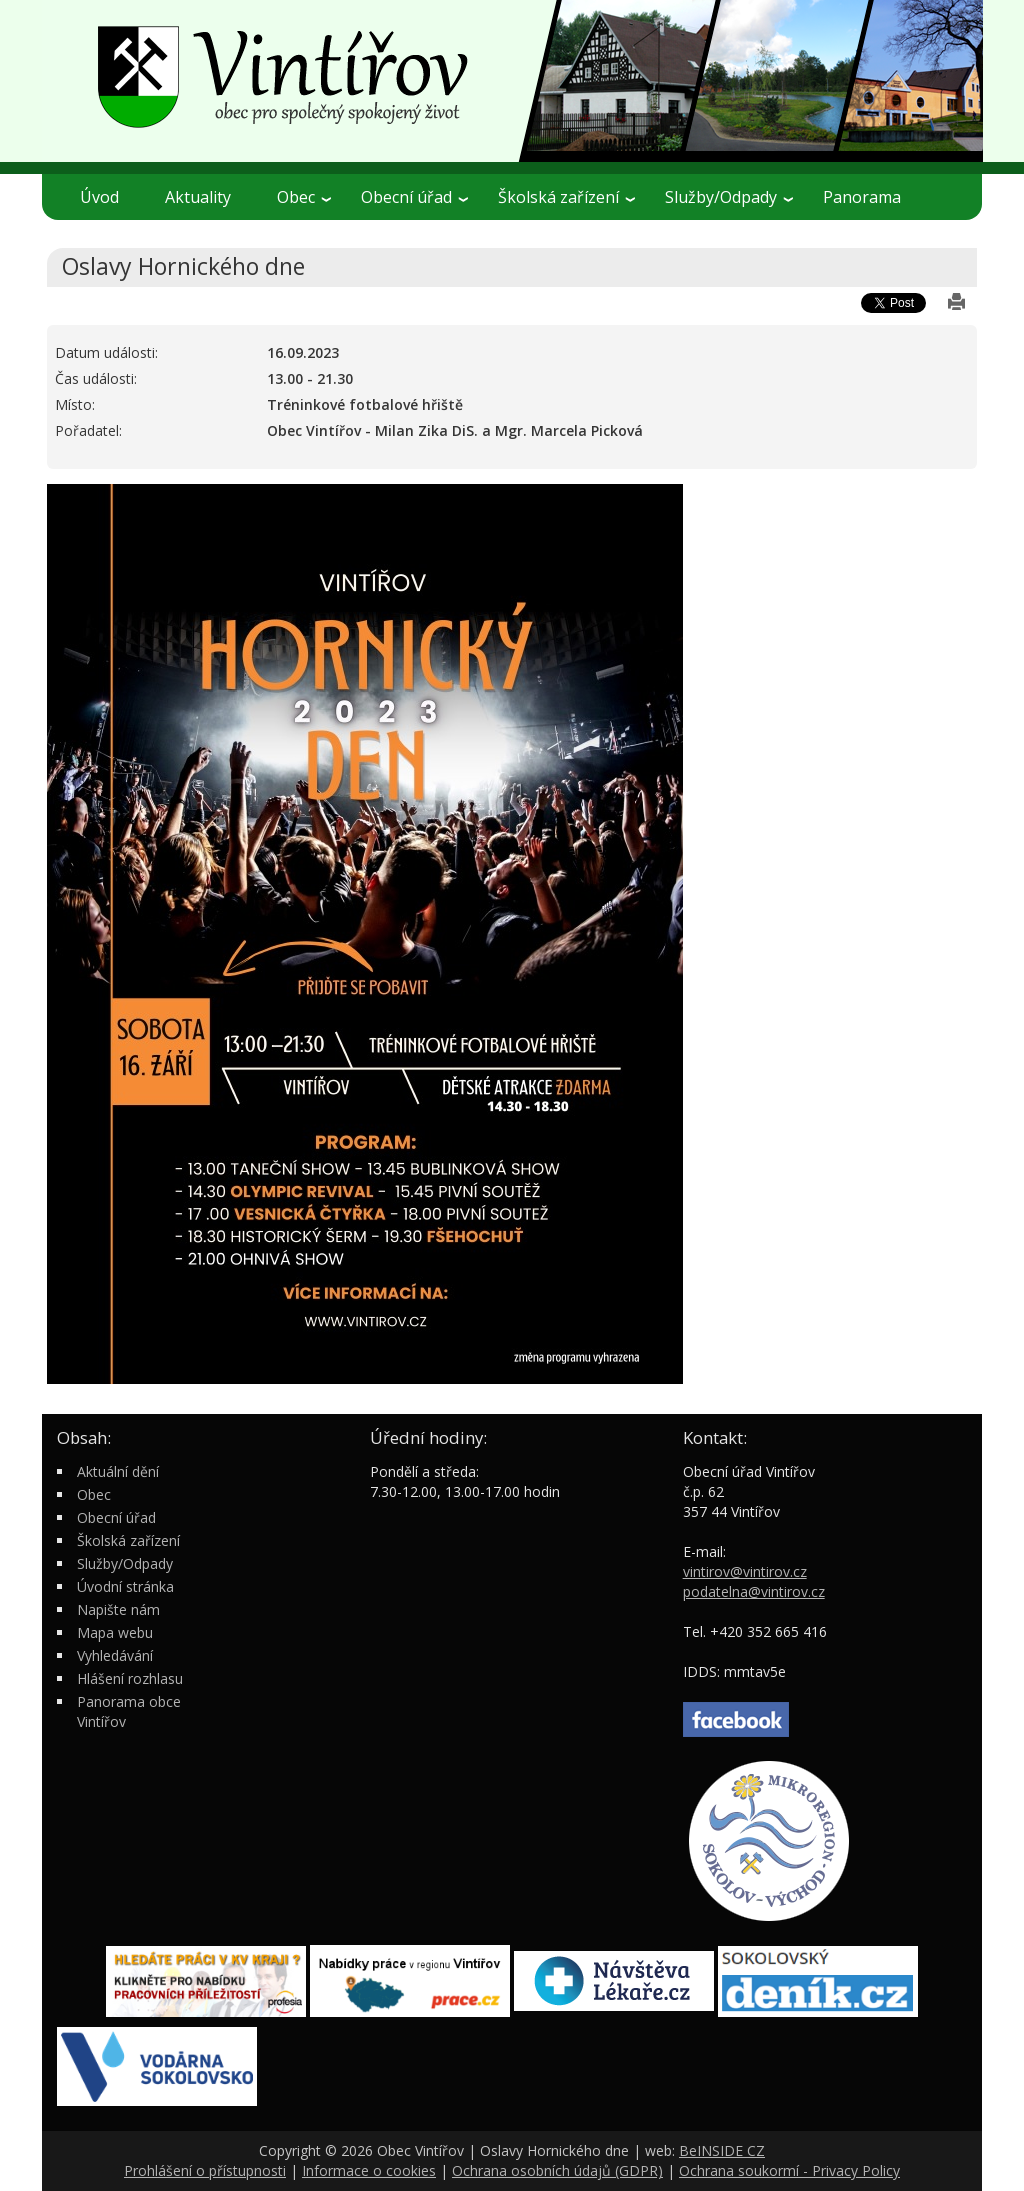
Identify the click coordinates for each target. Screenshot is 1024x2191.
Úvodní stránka (125, 1586)
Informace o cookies (369, 2170)
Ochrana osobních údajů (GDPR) (557, 2170)
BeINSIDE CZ (722, 2150)
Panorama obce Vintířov (129, 1711)
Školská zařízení (566, 197)
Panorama (862, 197)
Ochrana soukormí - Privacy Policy (789, 2170)
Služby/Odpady (729, 197)
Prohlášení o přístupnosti (205, 2170)
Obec (304, 197)
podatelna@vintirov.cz (754, 1591)
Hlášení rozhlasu (130, 1678)
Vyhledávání (115, 1655)
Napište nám (118, 1609)
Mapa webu (115, 1632)
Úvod (99, 197)
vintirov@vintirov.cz (745, 1571)
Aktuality (198, 197)
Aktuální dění (118, 1471)
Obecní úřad (414, 197)
